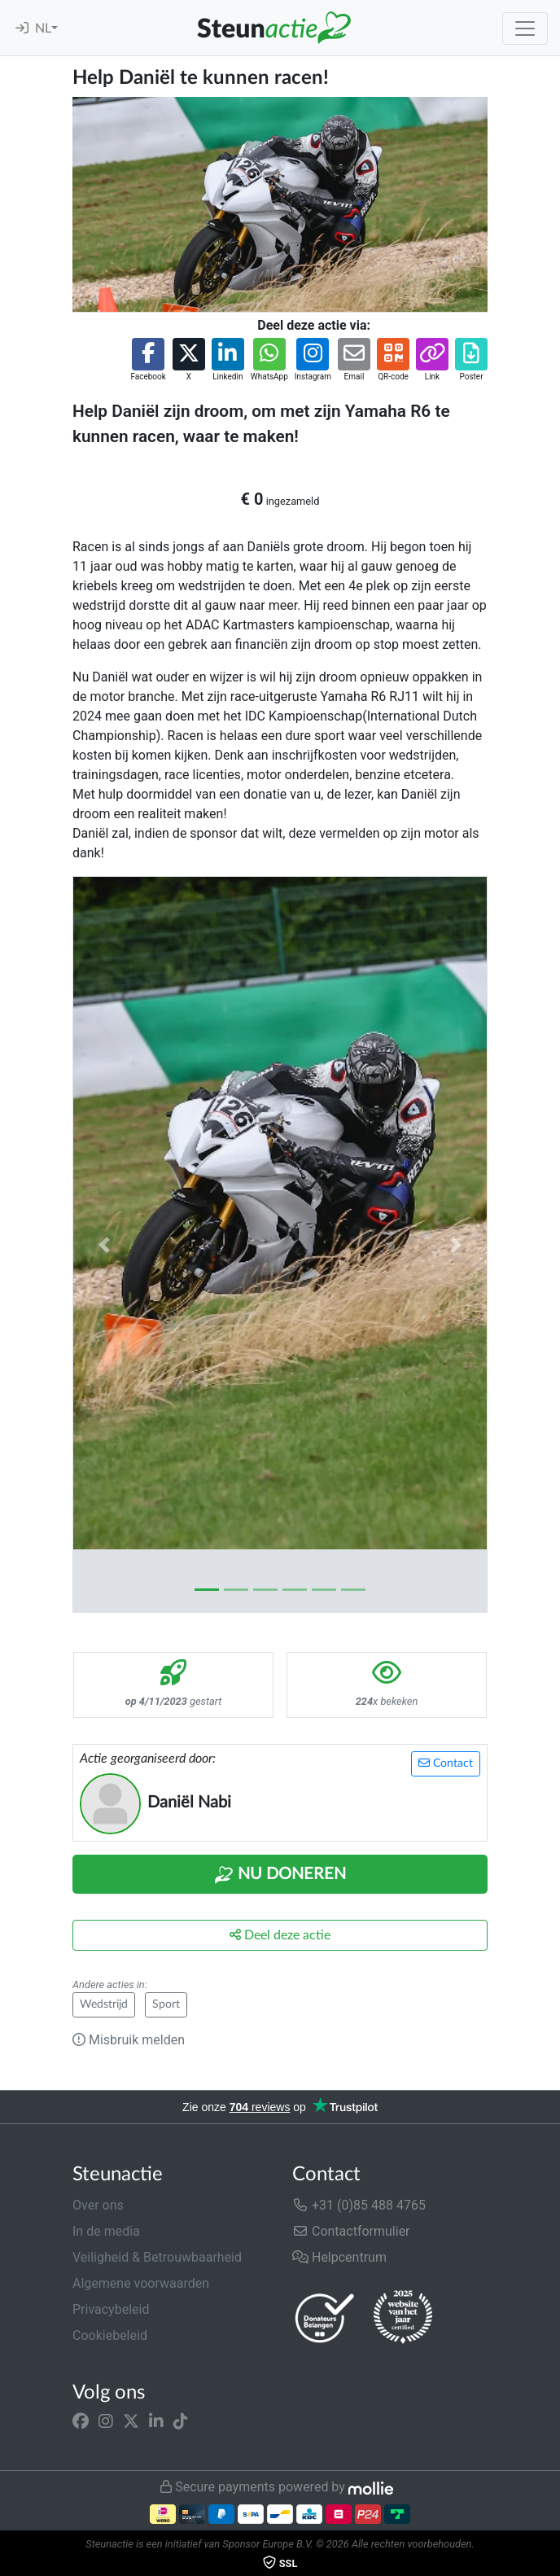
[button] (147, 360)
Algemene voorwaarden (140, 2283)
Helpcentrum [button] (339, 2257)
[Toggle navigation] (525, 28)
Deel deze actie (280, 1935)
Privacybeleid (110, 2309)
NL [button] (43, 28)
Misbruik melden (128, 2040)
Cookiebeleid (109, 2335)
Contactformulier (351, 2231)
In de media (106, 2231)
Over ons (98, 2205)
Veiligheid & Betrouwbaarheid (157, 2257)
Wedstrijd (104, 2004)
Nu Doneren (280, 1875)
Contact (445, 1763)
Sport (166, 2004)
